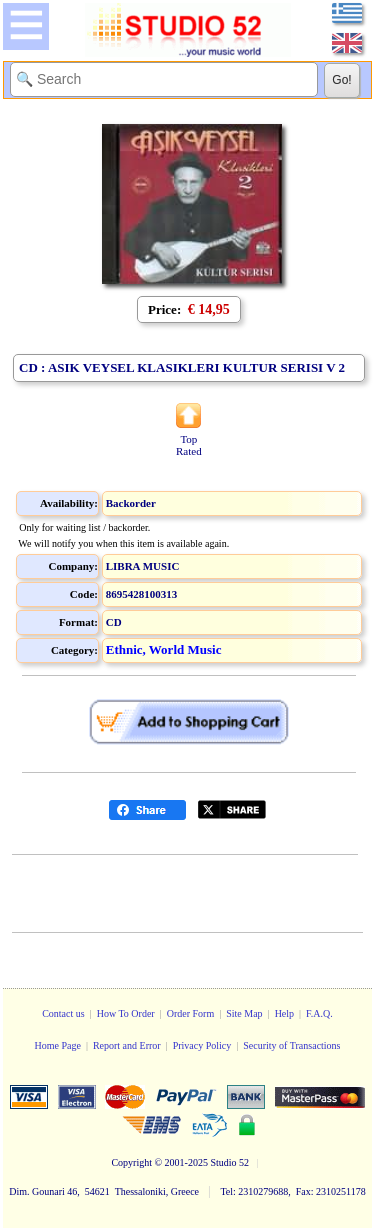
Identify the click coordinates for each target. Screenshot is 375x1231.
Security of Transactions (291, 1045)
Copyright (131, 1162)
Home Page (57, 1045)
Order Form (191, 1013)
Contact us (63, 1013)
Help (284, 1013)
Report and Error (127, 1045)
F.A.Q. (319, 1013)
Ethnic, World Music (164, 649)
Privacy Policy (202, 1045)
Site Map (244, 1013)
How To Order (126, 1013)
